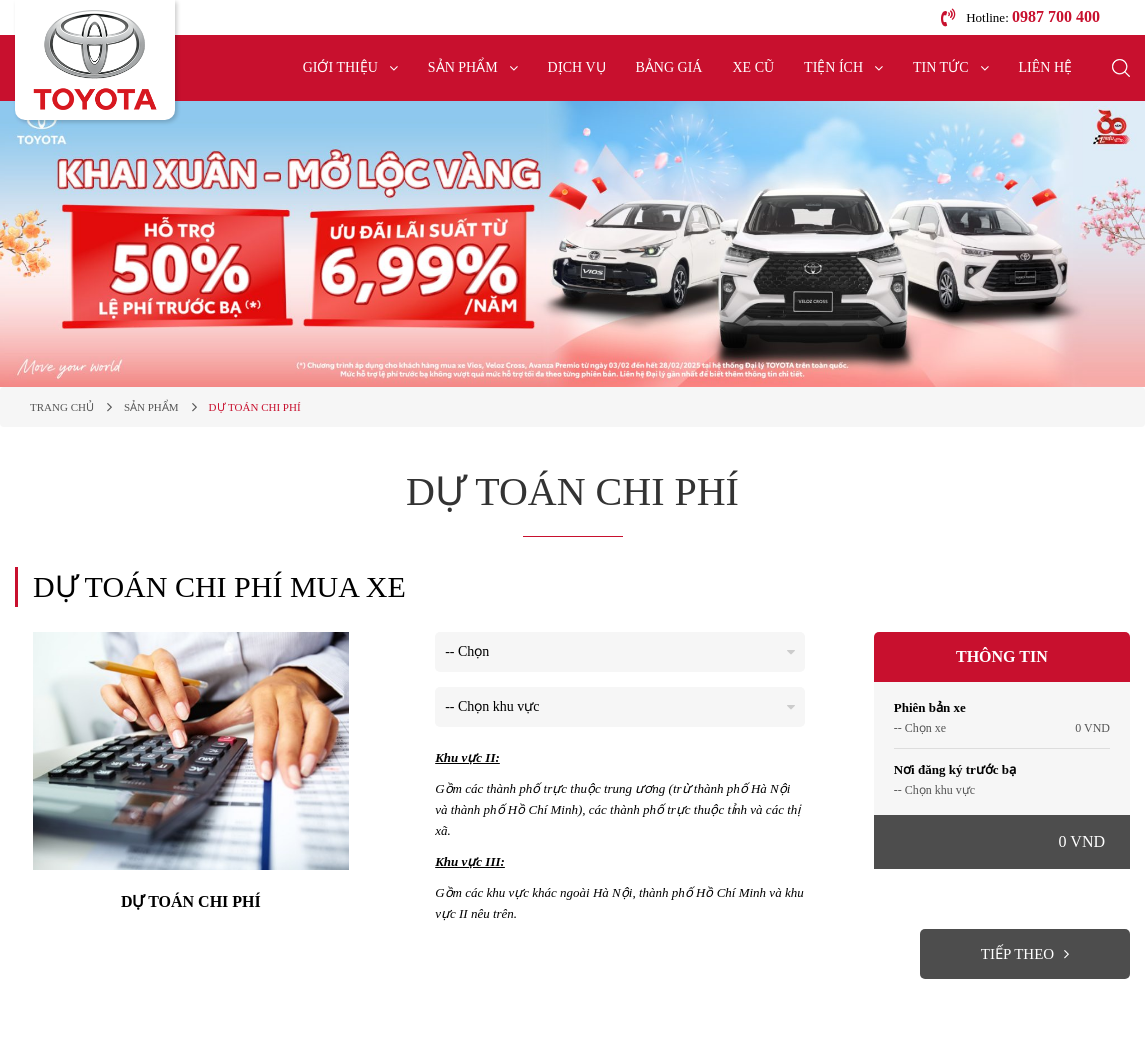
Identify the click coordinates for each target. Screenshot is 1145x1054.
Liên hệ (1046, 67)
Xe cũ (753, 67)
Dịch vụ (577, 67)
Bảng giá (669, 67)
